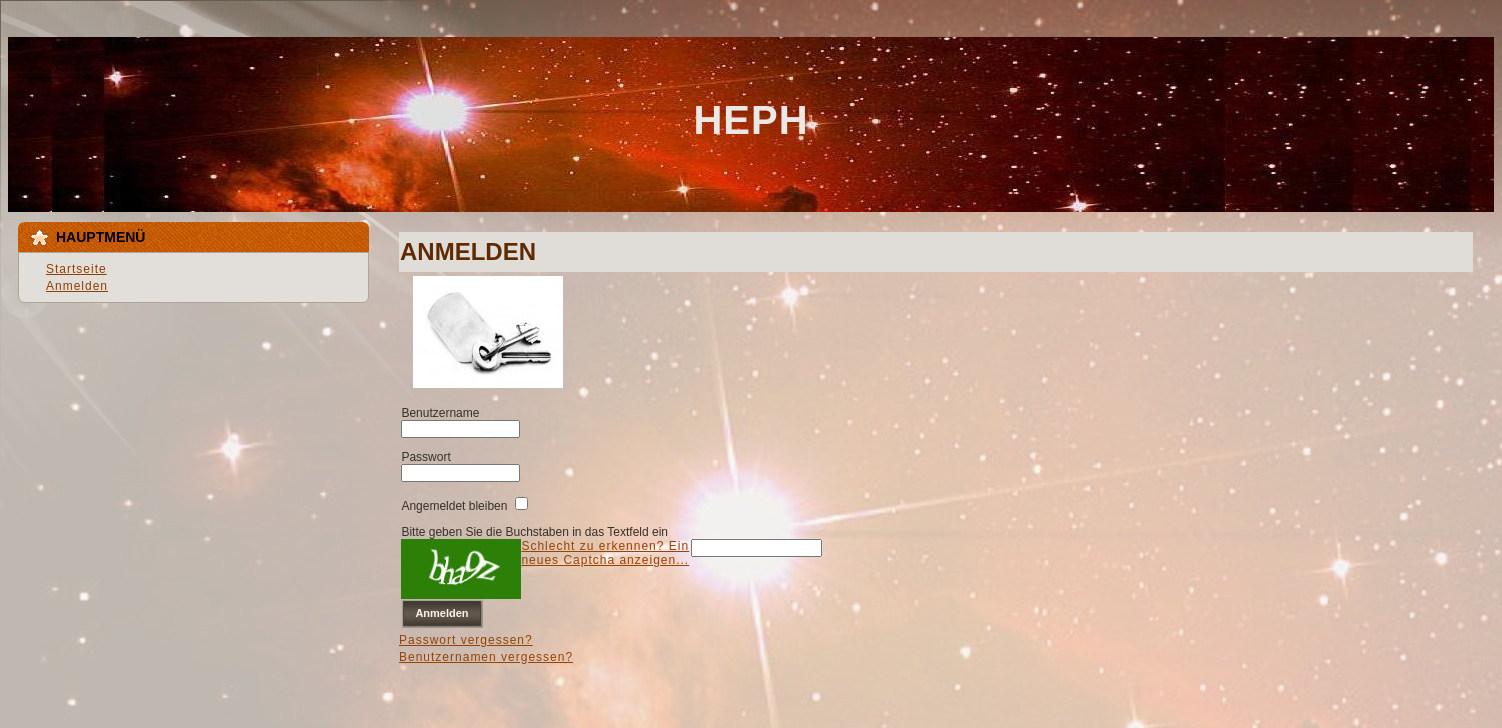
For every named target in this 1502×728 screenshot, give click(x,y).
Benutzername (440, 413)
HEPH (750, 120)
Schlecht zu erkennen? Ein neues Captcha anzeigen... (605, 553)
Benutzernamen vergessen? (486, 657)
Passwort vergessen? (466, 640)
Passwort (425, 457)
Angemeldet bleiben (454, 506)
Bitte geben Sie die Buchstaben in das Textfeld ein (534, 532)
